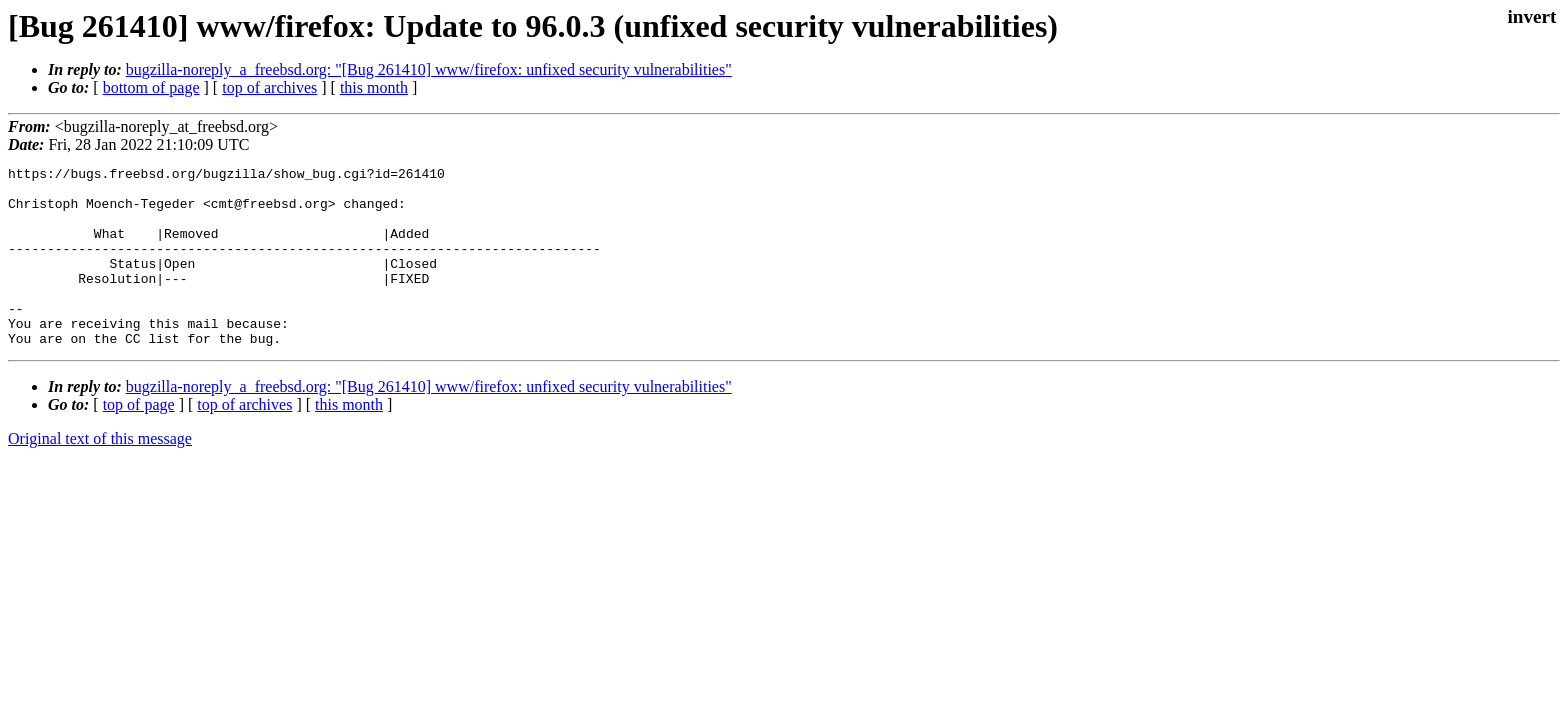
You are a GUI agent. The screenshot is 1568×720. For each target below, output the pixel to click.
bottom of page (151, 87)
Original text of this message (100, 474)
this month (374, 87)
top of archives (269, 87)
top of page (139, 440)
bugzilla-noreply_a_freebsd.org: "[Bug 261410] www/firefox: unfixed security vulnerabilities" (429, 69)
